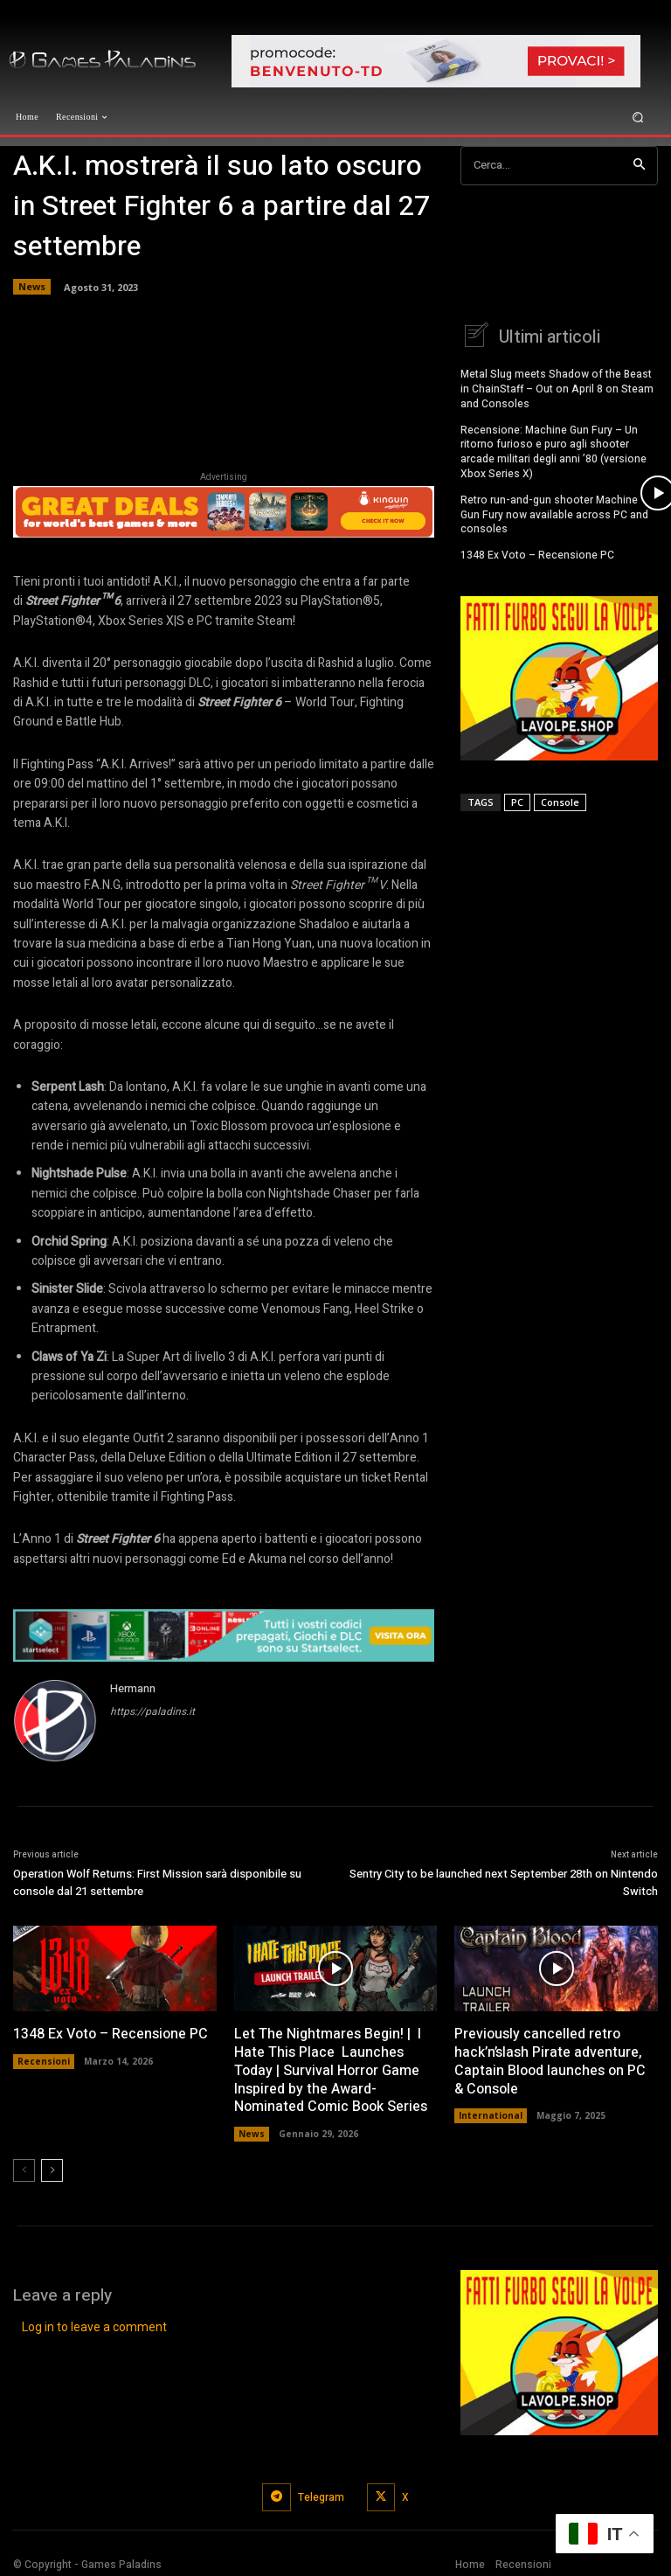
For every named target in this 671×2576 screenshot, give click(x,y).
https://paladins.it (152, 1711)
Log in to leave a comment (94, 2327)
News (32, 287)
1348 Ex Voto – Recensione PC (537, 552)
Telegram (321, 2497)
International (490, 2115)
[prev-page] (24, 2170)
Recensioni (43, 2061)
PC (517, 799)
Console (560, 799)
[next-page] (52, 2170)
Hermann (133, 1688)
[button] (638, 117)
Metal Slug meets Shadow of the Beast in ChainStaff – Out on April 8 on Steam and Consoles (557, 386)
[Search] (639, 165)
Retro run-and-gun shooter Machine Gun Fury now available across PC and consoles (554, 512)
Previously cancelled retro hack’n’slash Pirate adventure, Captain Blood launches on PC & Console (550, 2061)
